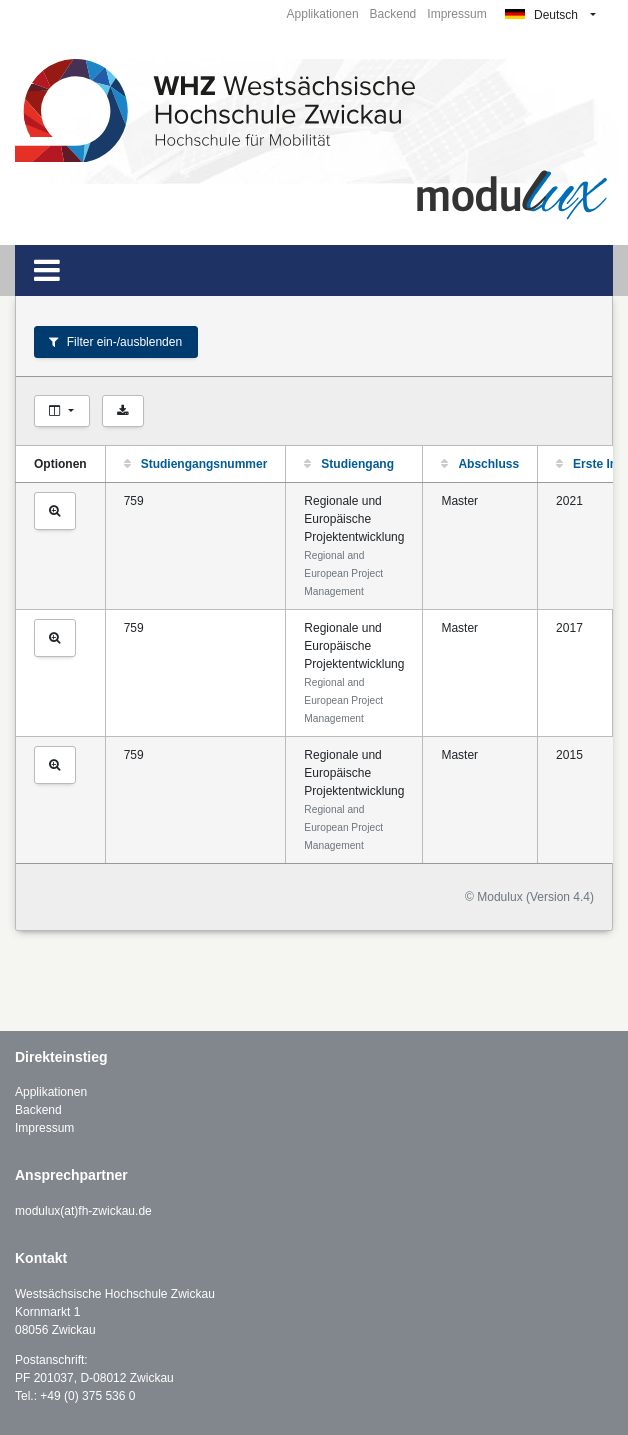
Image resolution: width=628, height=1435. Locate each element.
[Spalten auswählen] (62, 411)
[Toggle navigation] (47, 270)
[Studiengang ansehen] (55, 511)
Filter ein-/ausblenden (115, 342)
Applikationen (323, 14)
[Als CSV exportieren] (123, 411)
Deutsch (541, 15)
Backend (393, 14)
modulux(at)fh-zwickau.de (83, 1211)
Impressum (456, 14)
